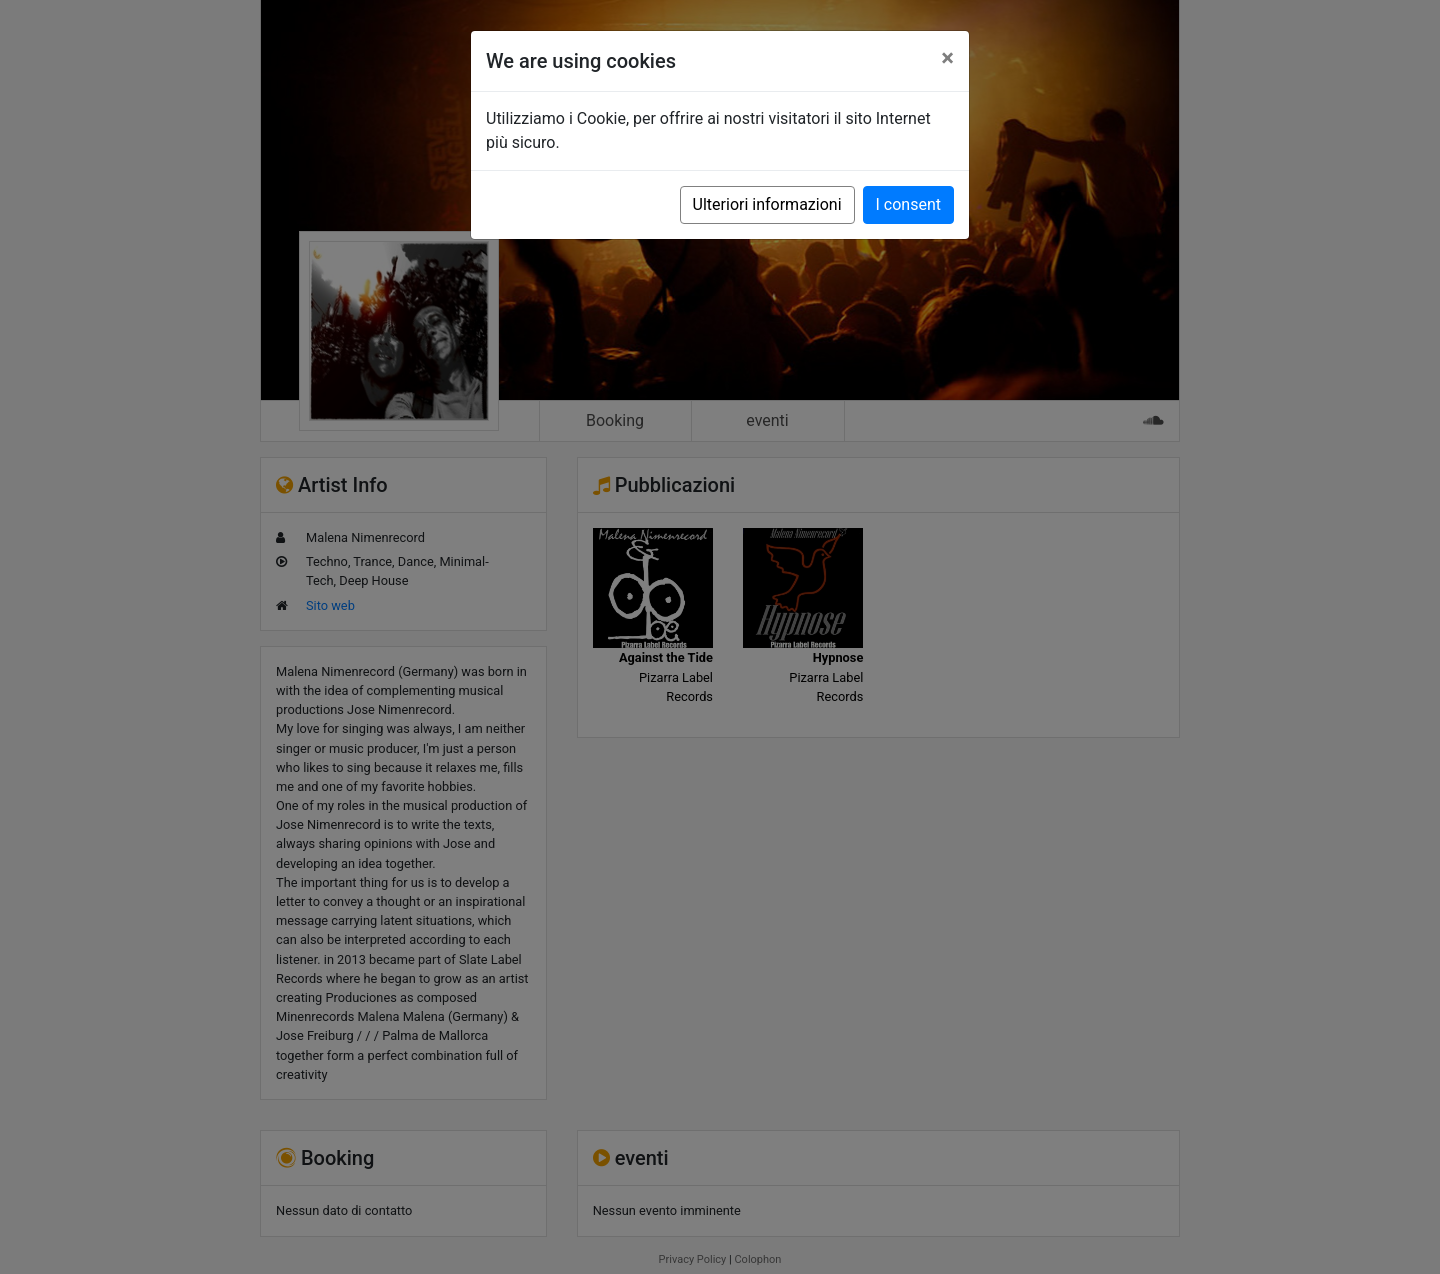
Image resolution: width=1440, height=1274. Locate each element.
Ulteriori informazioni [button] (767, 204)
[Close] (947, 58)
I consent (908, 204)
